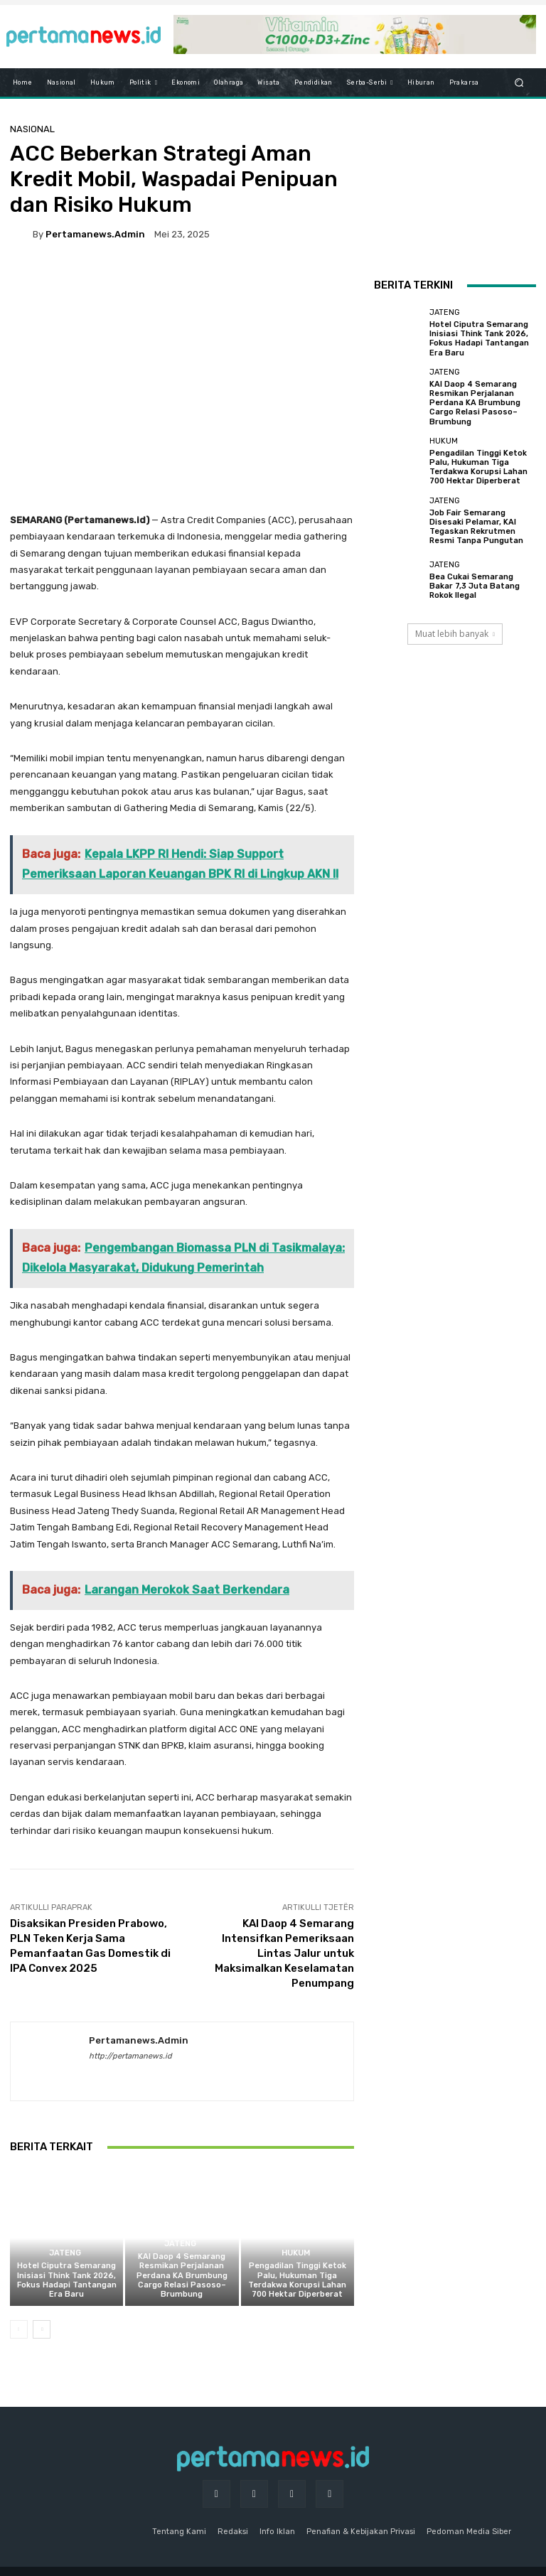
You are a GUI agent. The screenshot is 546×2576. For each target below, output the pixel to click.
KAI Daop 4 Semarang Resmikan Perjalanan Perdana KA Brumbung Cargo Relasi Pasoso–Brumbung (182, 2275)
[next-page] (41, 2329)
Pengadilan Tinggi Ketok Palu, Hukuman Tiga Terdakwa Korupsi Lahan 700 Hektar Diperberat (297, 2280)
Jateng (65, 2253)
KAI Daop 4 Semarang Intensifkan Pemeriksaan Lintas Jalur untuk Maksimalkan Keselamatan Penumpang (284, 1953)
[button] (519, 83)
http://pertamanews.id (130, 2056)
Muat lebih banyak (455, 634)
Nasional (32, 129)
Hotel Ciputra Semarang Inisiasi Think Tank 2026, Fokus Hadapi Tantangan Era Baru (67, 2280)
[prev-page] (19, 2329)
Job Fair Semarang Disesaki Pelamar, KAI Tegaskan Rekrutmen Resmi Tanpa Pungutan (476, 527)
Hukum (296, 2253)
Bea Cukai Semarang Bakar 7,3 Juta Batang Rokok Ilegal (474, 586)
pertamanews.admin (95, 234)
